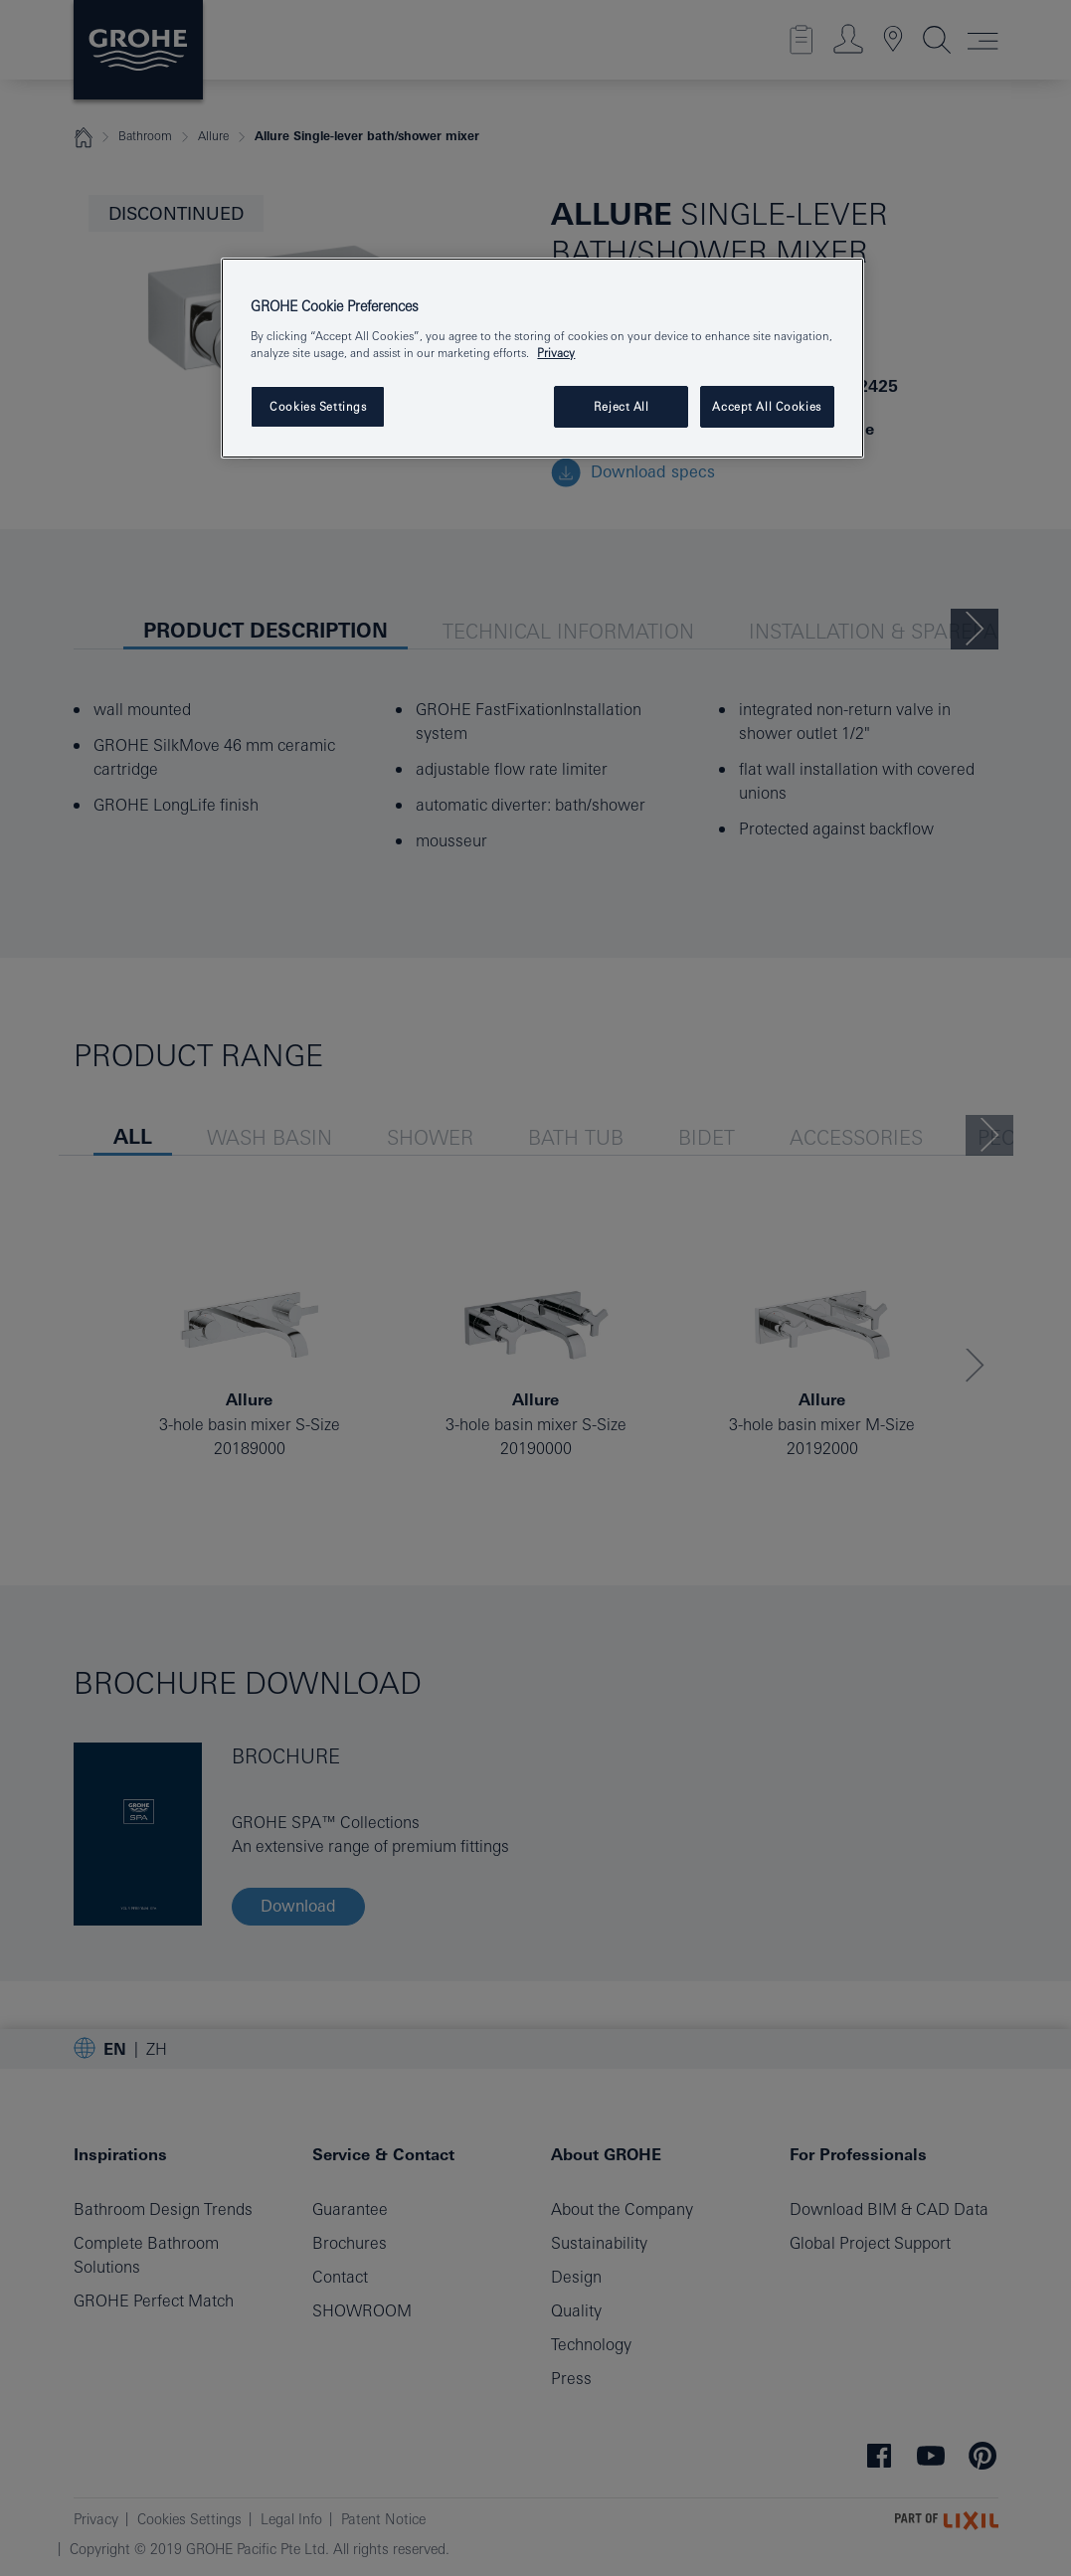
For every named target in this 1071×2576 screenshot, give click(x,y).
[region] (542, 358)
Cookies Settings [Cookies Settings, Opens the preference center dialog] (317, 406)
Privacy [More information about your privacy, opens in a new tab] (556, 352)
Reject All (621, 406)
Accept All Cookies (766, 406)
